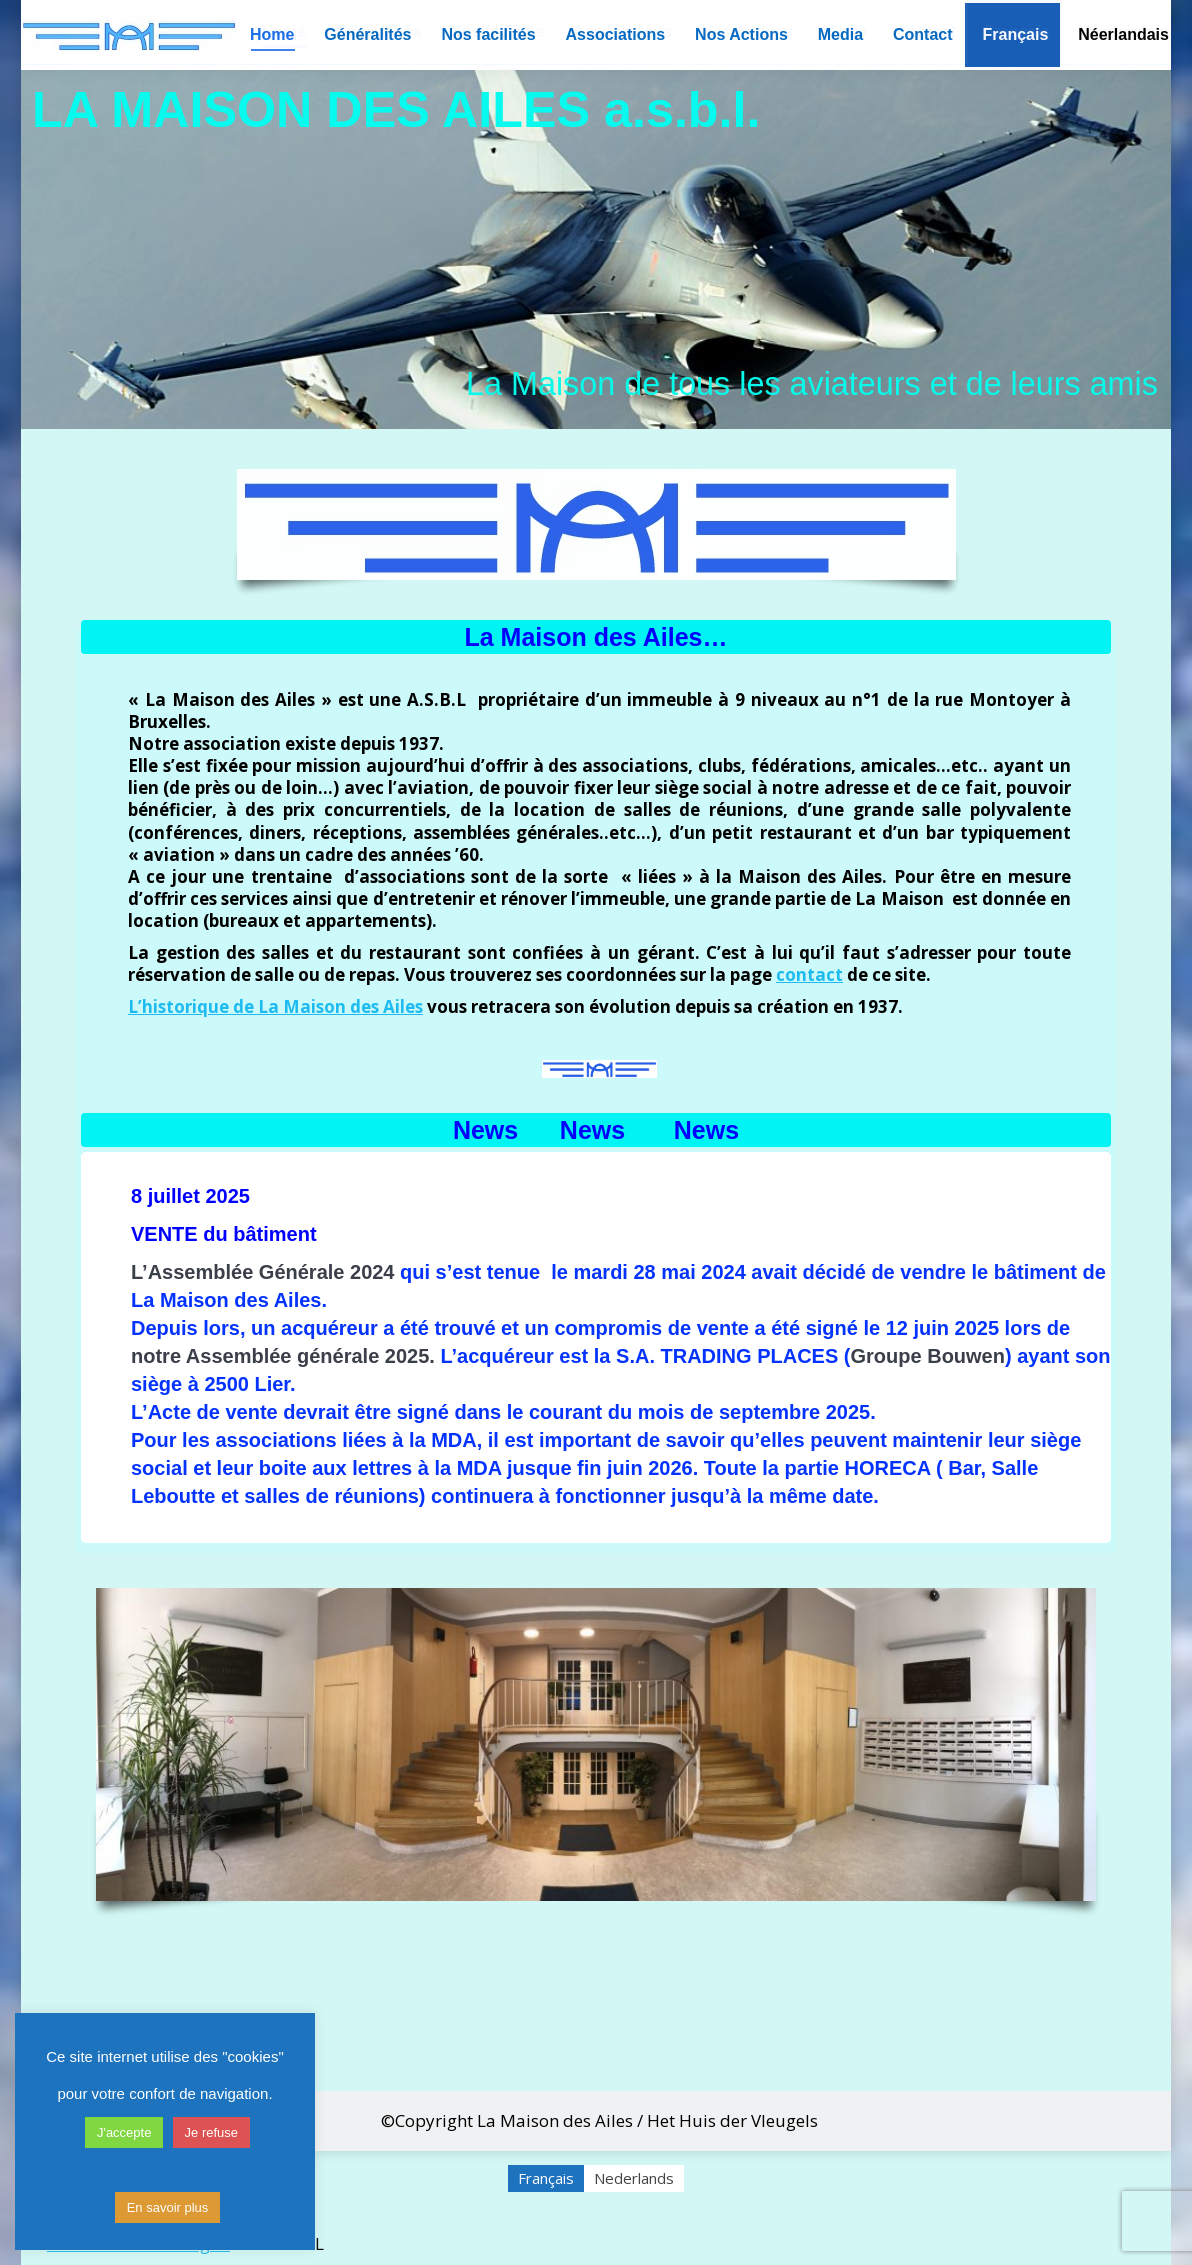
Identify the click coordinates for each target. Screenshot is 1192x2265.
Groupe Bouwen (928, 1356)
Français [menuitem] (546, 2178)
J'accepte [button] (124, 2132)
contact (809, 974)
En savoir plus (168, 2207)
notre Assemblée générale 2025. (283, 1356)
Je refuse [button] (211, 2132)
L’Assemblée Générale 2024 (263, 1272)
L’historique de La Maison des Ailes (275, 1006)
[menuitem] (1016, 35)
